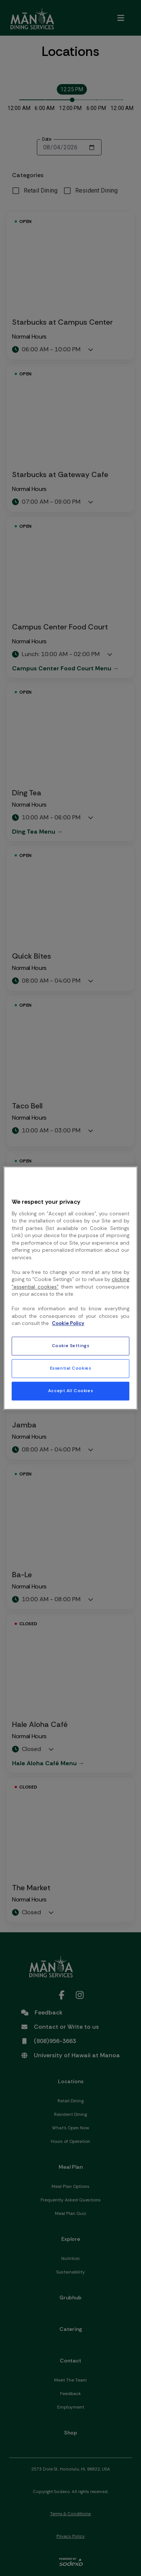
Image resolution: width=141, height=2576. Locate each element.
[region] (70, 1288)
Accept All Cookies (70, 1391)
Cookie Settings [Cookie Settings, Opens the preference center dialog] (70, 1346)
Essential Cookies (70, 1368)
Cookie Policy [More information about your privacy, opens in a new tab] (68, 1323)
